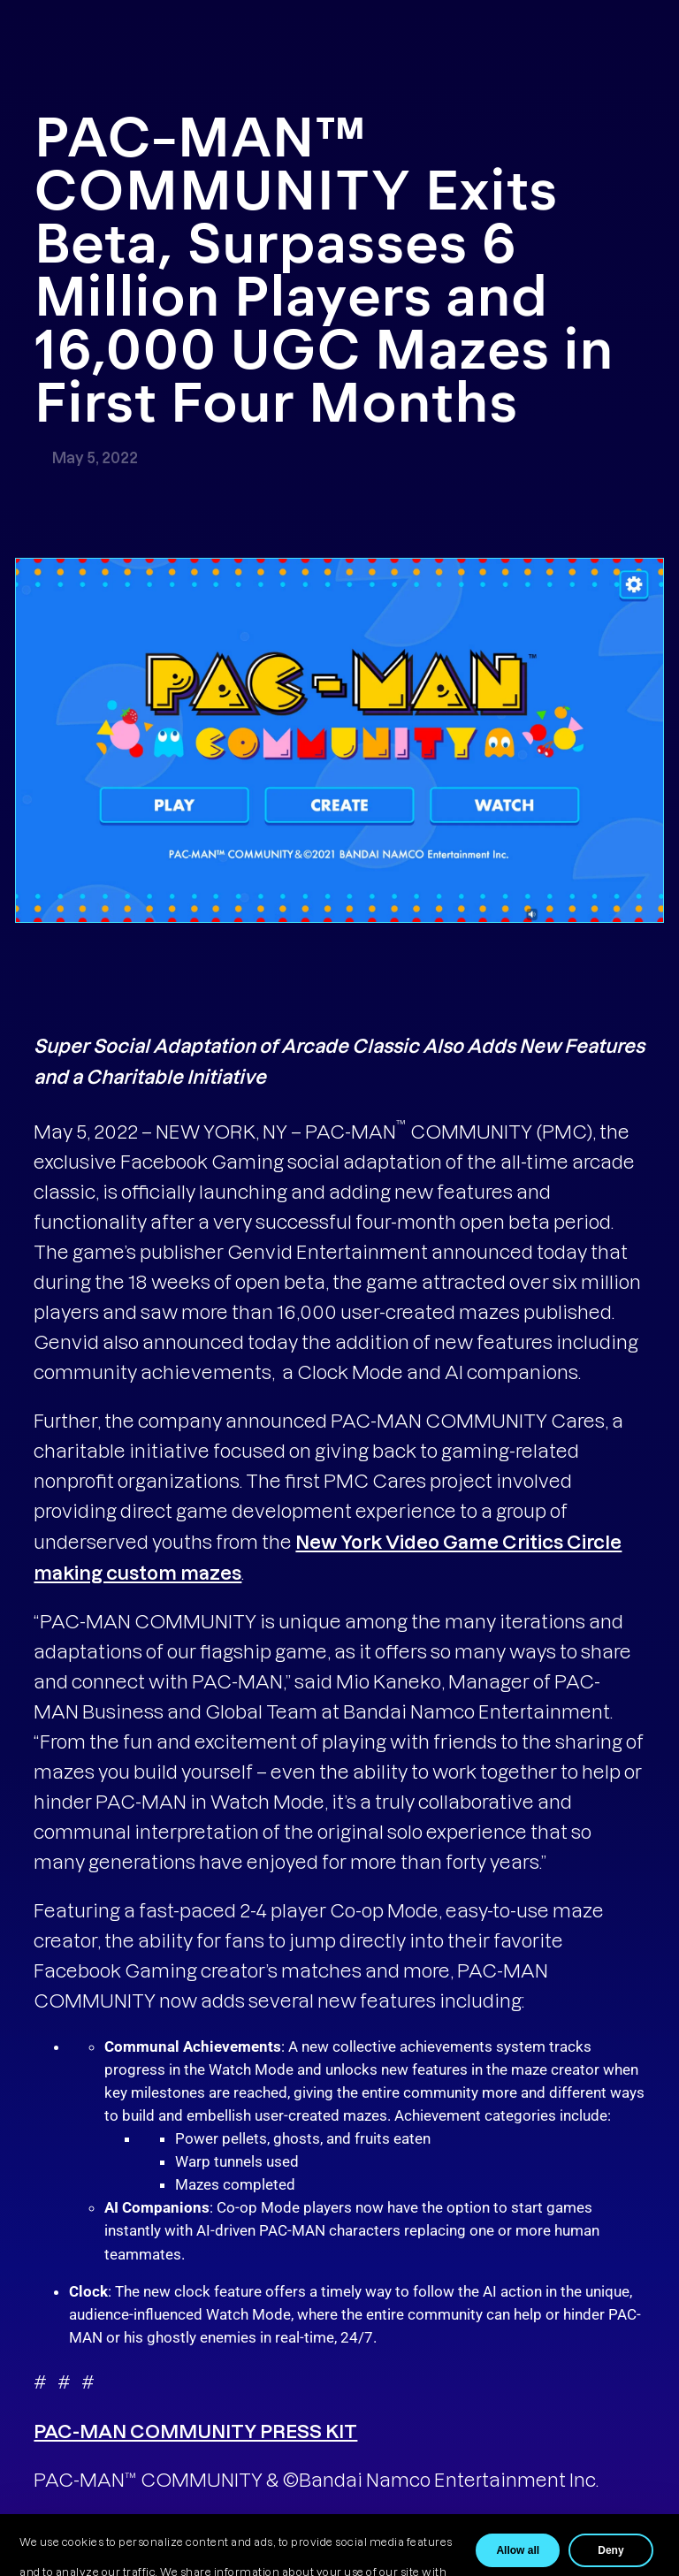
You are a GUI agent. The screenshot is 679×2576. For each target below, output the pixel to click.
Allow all (517, 2550)
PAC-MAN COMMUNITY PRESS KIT (195, 2431)
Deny (610, 2550)
